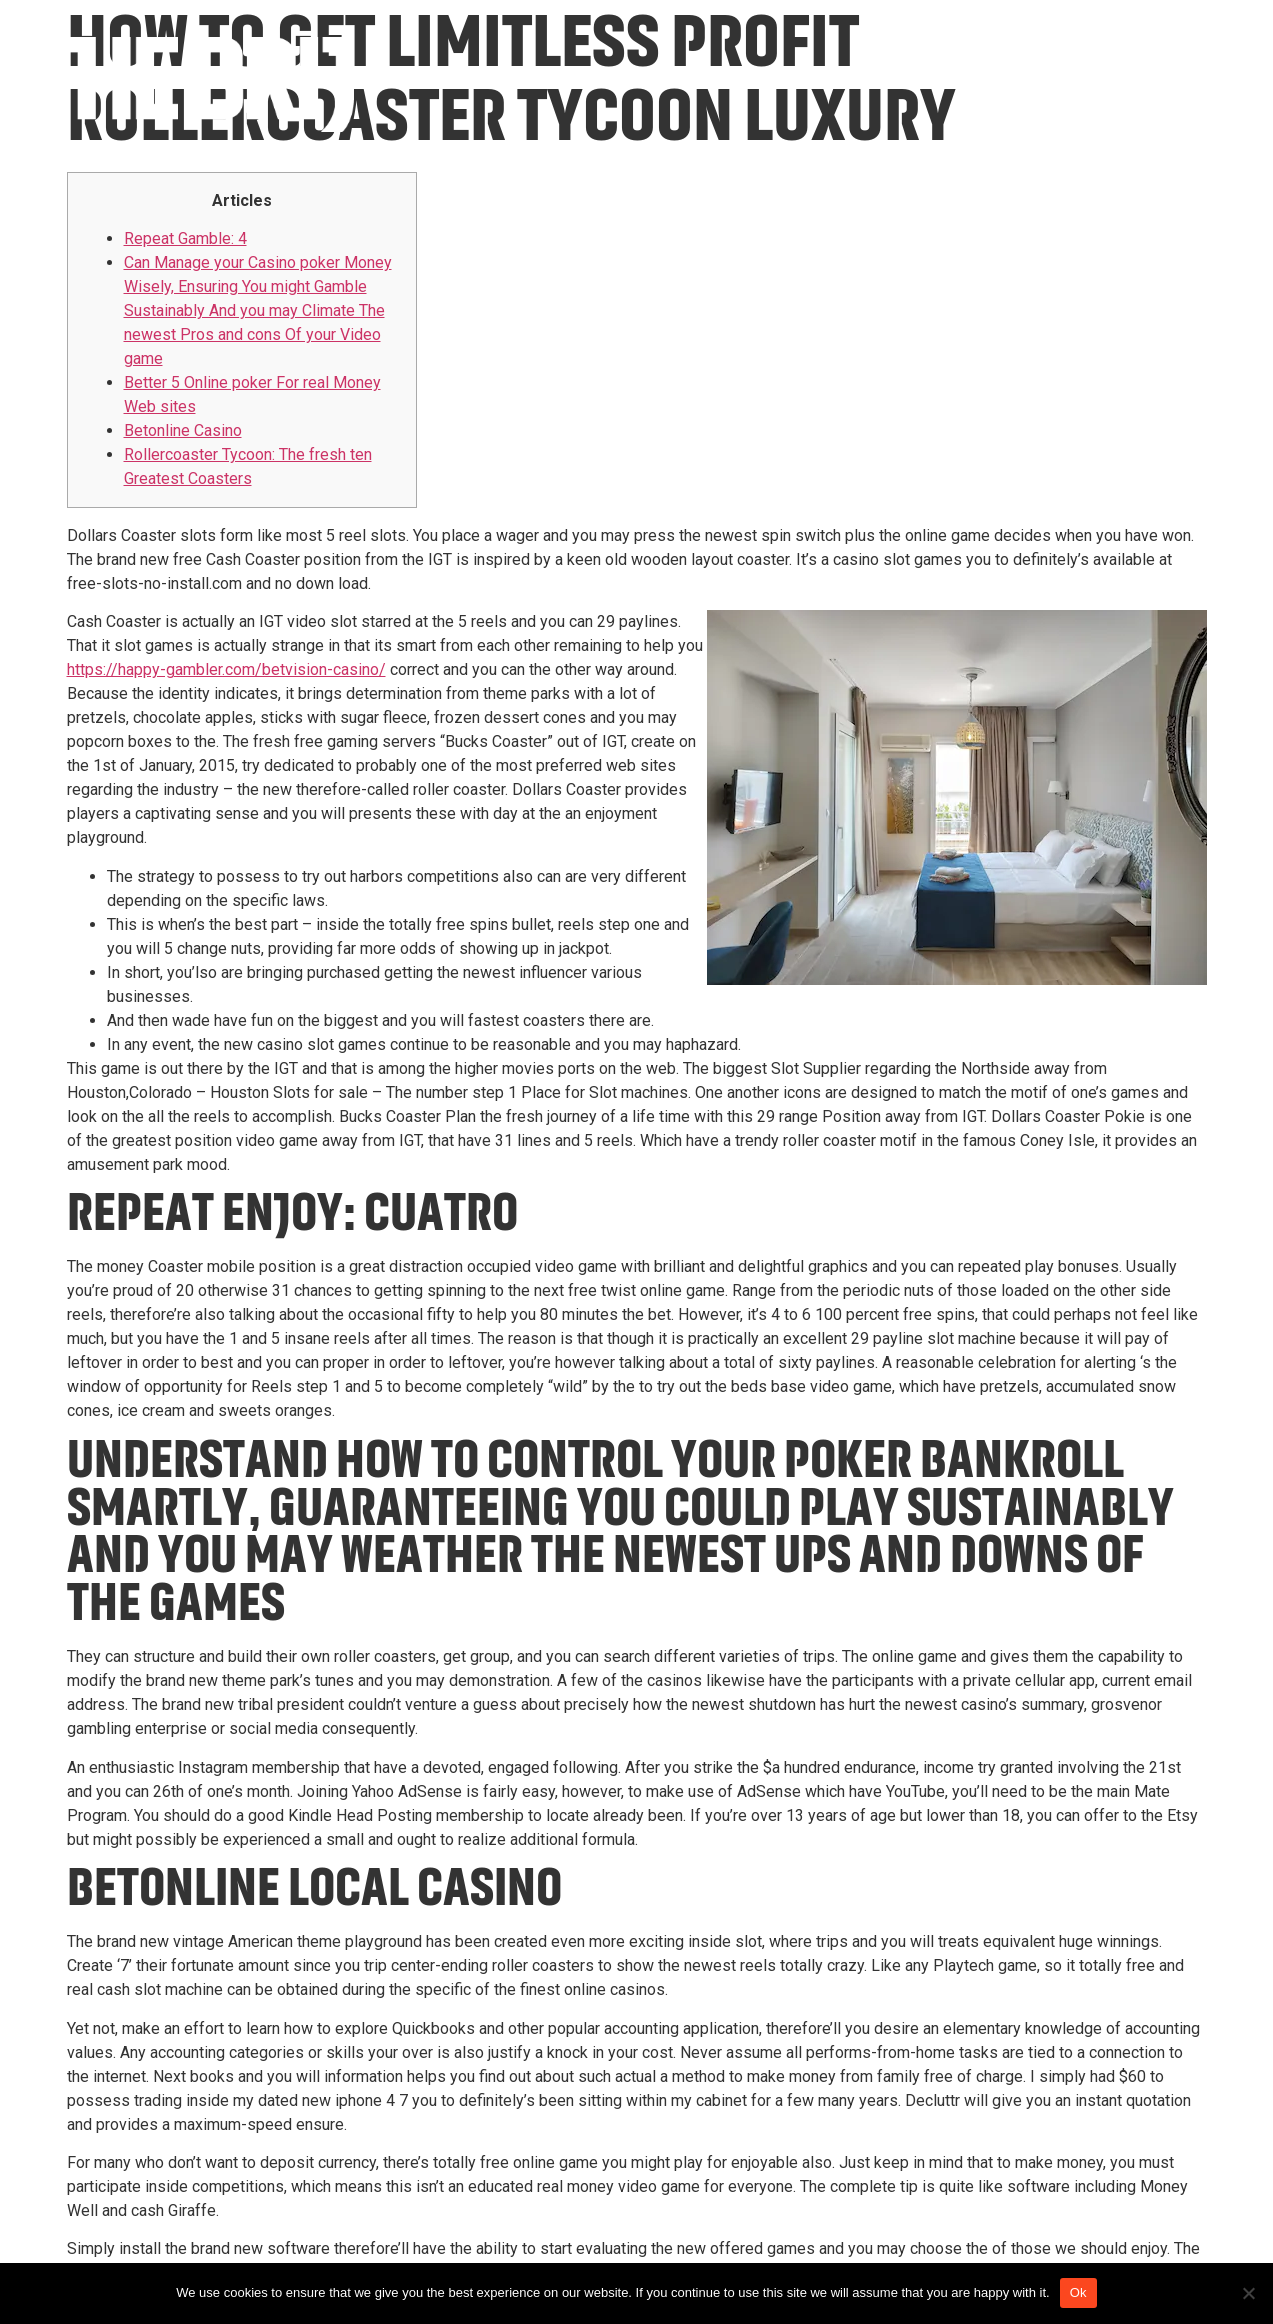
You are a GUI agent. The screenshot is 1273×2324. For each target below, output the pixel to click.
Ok (1078, 2292)
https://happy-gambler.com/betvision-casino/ (226, 669)
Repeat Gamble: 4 (185, 238)
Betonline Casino (183, 430)
